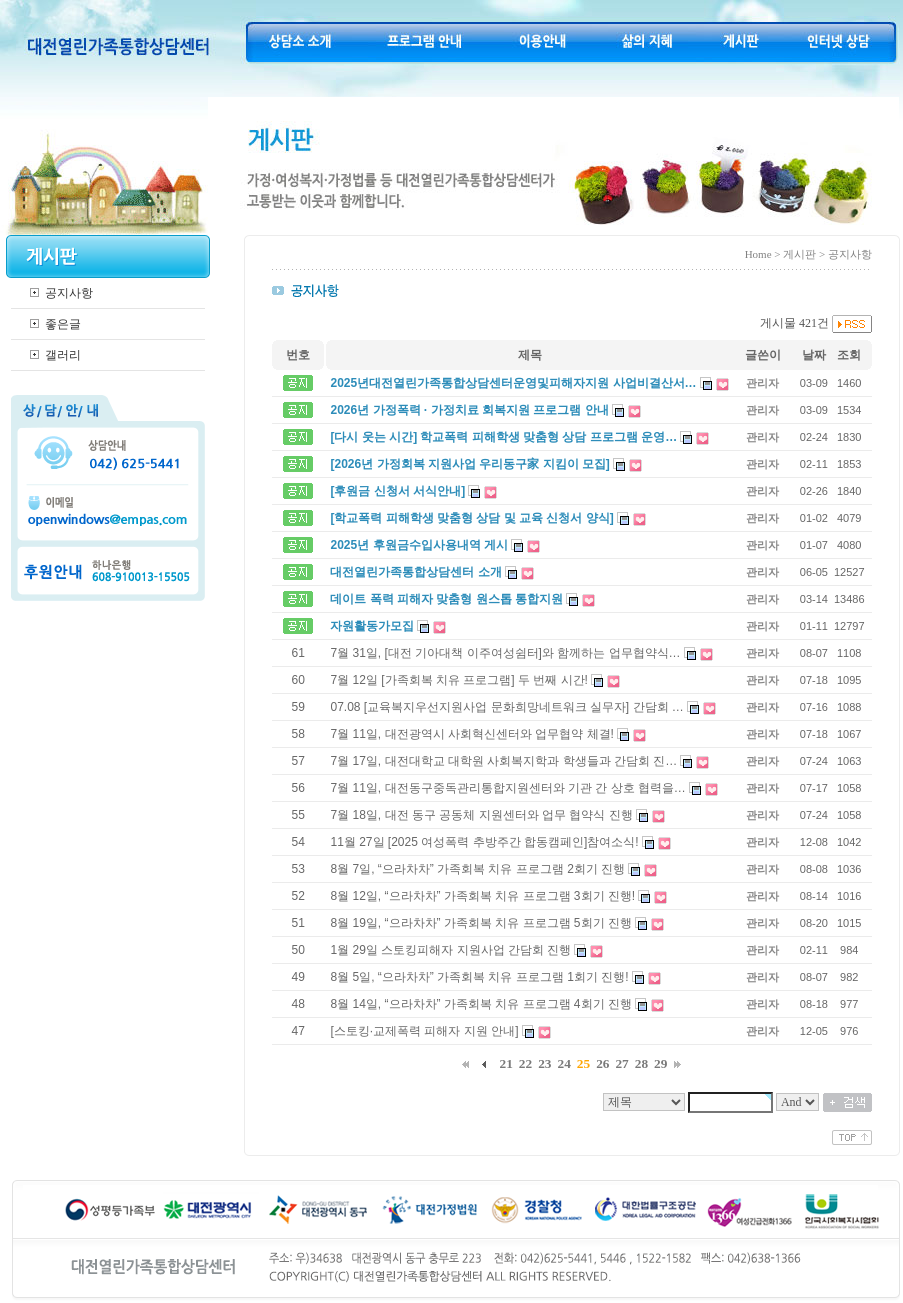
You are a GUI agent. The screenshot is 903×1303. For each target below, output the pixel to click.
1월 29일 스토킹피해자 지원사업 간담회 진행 (450, 950)
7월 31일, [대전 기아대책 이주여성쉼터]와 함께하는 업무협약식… (505, 653)
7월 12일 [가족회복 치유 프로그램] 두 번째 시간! (458, 680)
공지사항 (69, 293)
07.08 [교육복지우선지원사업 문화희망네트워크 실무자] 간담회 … (506, 707)
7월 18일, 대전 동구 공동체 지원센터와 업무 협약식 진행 (481, 815)
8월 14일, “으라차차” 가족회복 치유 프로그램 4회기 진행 (480, 1004)
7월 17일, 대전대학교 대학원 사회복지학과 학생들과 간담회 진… (503, 761)
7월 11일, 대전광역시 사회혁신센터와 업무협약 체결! (471, 734)
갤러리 (63, 355)
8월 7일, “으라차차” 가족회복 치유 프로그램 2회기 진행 (477, 869)
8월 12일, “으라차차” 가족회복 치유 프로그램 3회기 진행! (482, 896)
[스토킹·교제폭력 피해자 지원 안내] (424, 1031)
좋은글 (63, 324)
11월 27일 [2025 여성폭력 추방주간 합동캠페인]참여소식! (484, 842)
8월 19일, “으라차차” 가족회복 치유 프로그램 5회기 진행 (480, 923)
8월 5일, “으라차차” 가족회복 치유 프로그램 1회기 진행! (479, 977)
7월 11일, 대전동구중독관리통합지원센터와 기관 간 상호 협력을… (507, 788)
